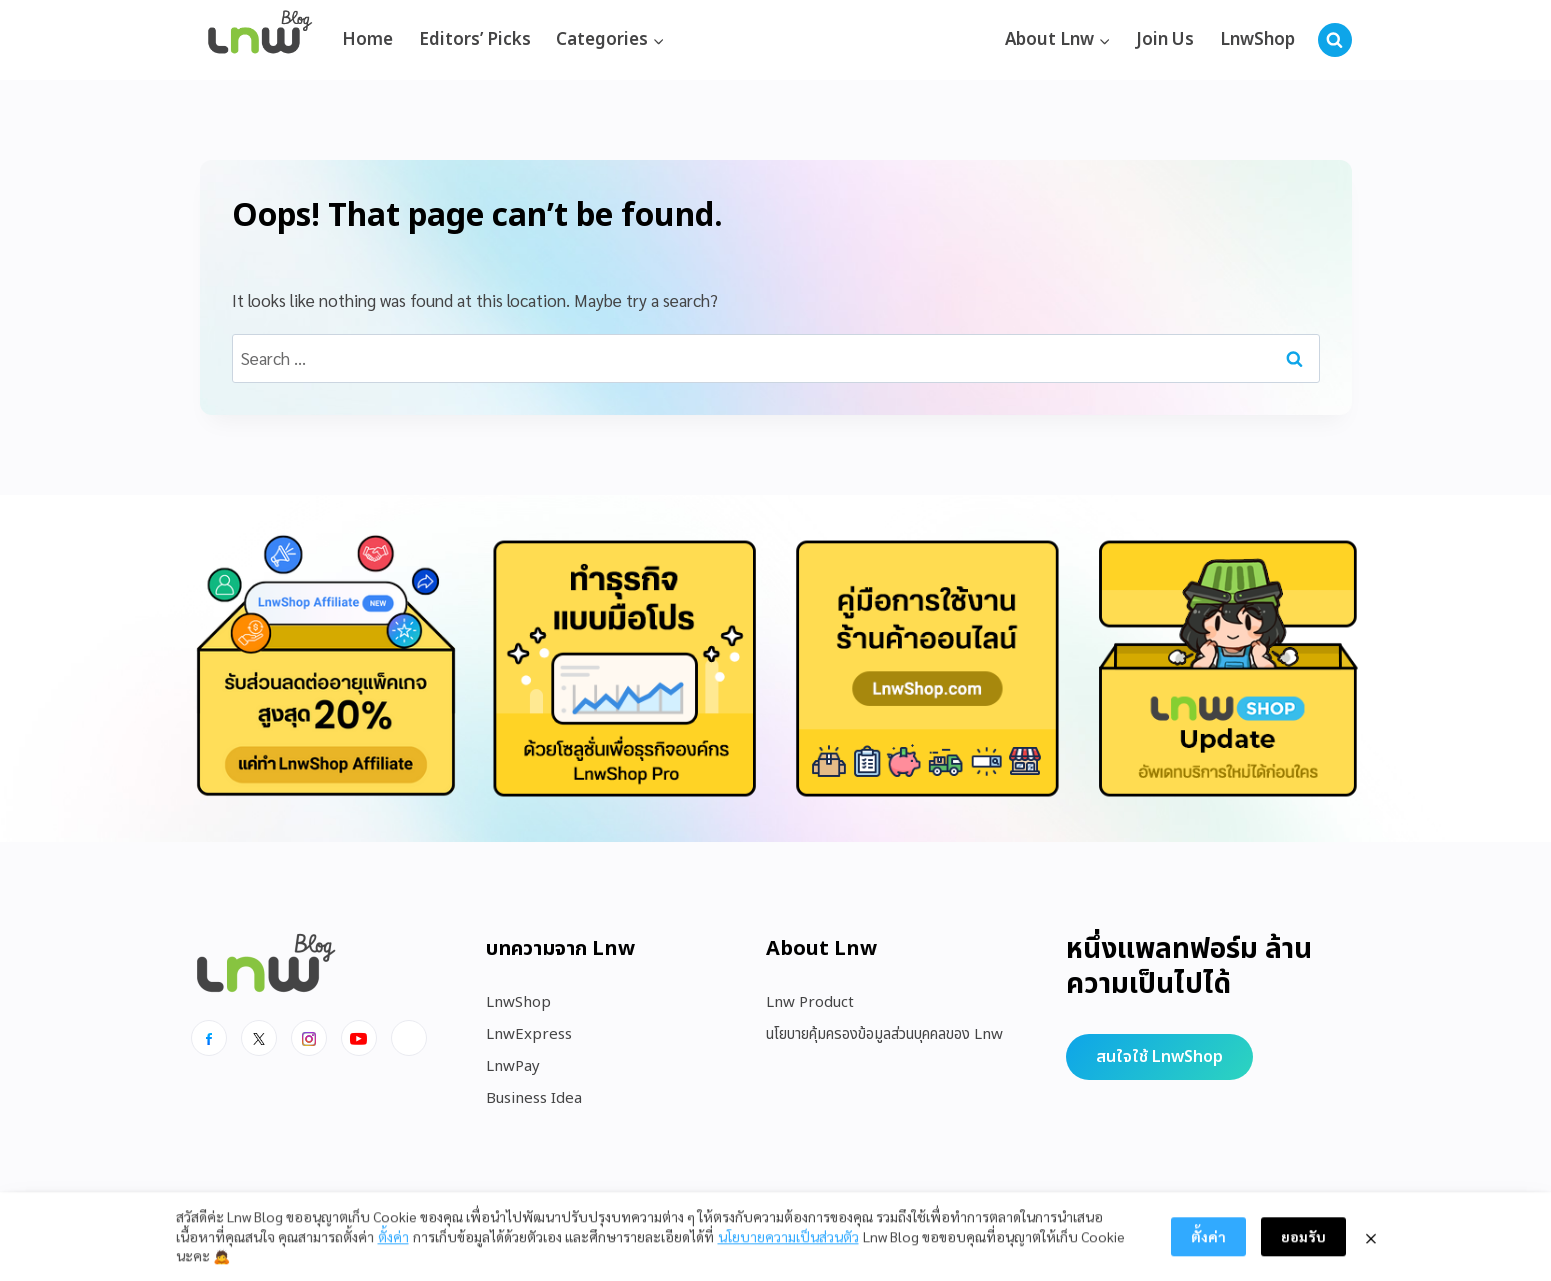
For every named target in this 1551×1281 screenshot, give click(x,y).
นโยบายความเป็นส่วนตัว (788, 1249)
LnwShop (1257, 40)
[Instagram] (309, 1038)
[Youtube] (359, 1038)
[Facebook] (209, 1038)
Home (367, 40)
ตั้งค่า (393, 1249)
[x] (259, 1038)
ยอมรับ (1303, 1250)
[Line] (409, 1038)
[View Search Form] (1335, 40)
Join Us (1165, 40)
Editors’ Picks (475, 40)
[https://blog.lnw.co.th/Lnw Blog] (260, 40)
